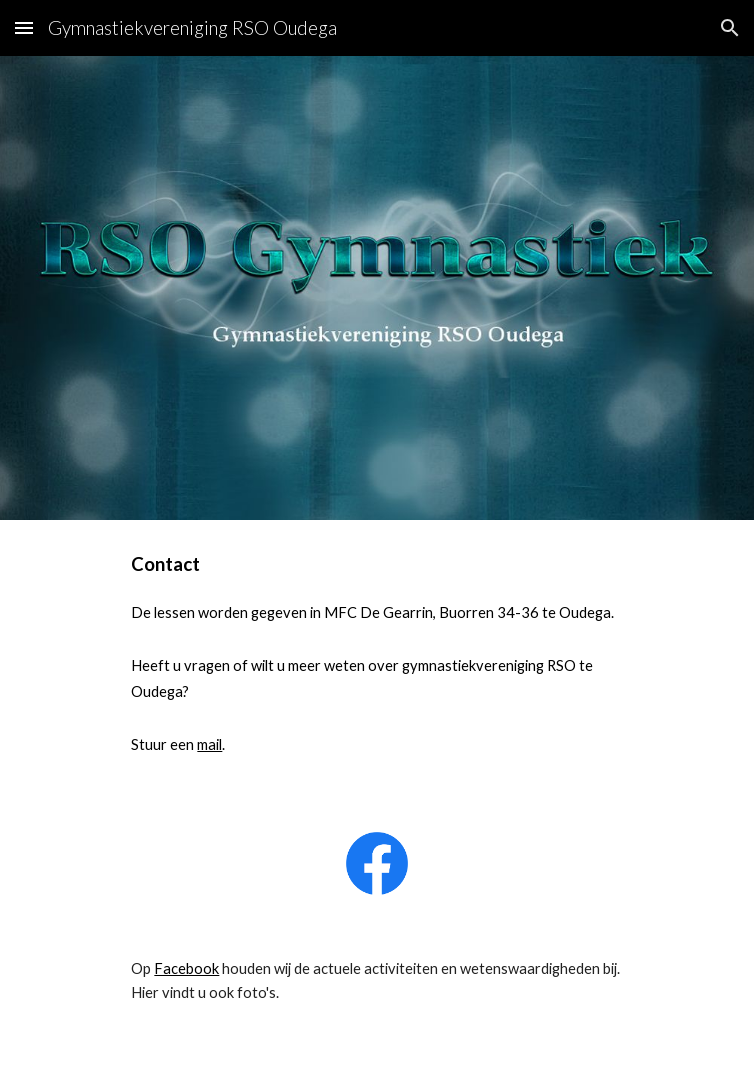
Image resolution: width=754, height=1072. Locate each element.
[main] (376, 664)
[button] (24, 27)
